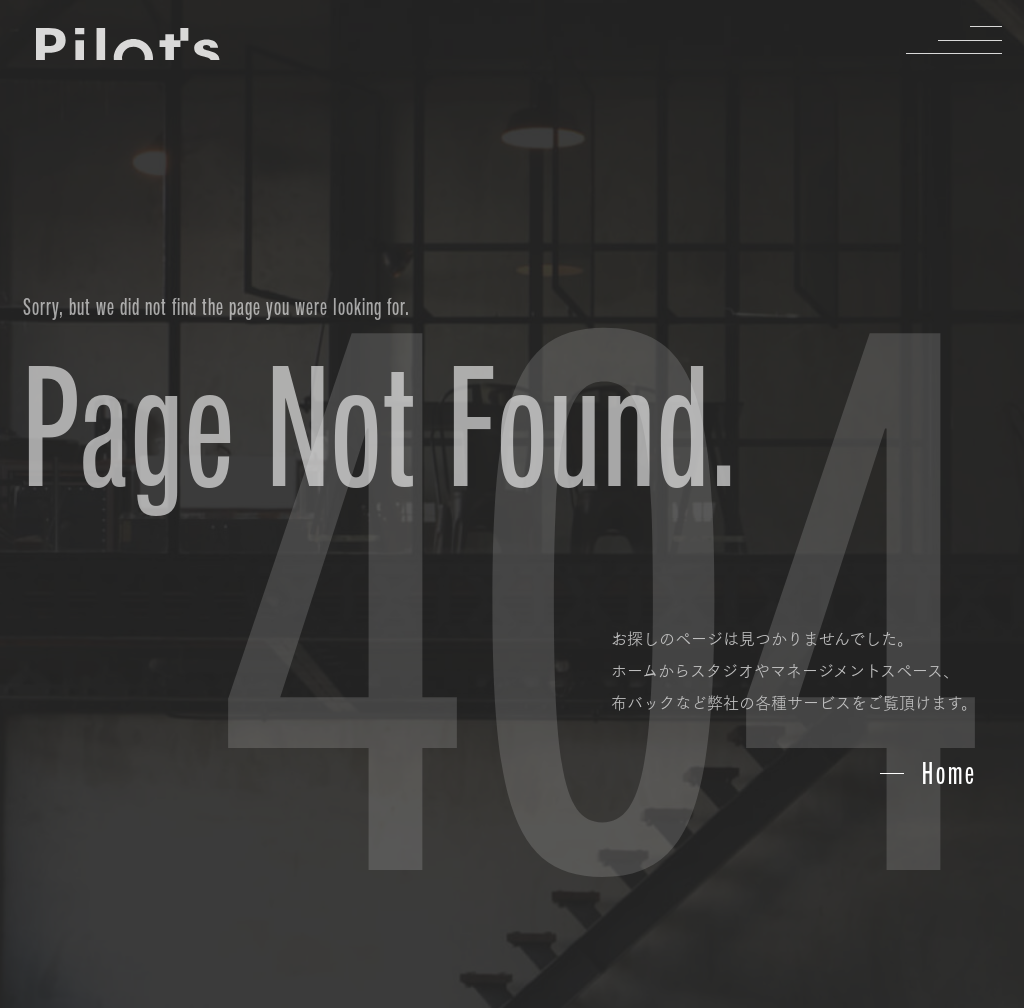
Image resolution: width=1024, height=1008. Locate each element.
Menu (970, 40)
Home (949, 773)
